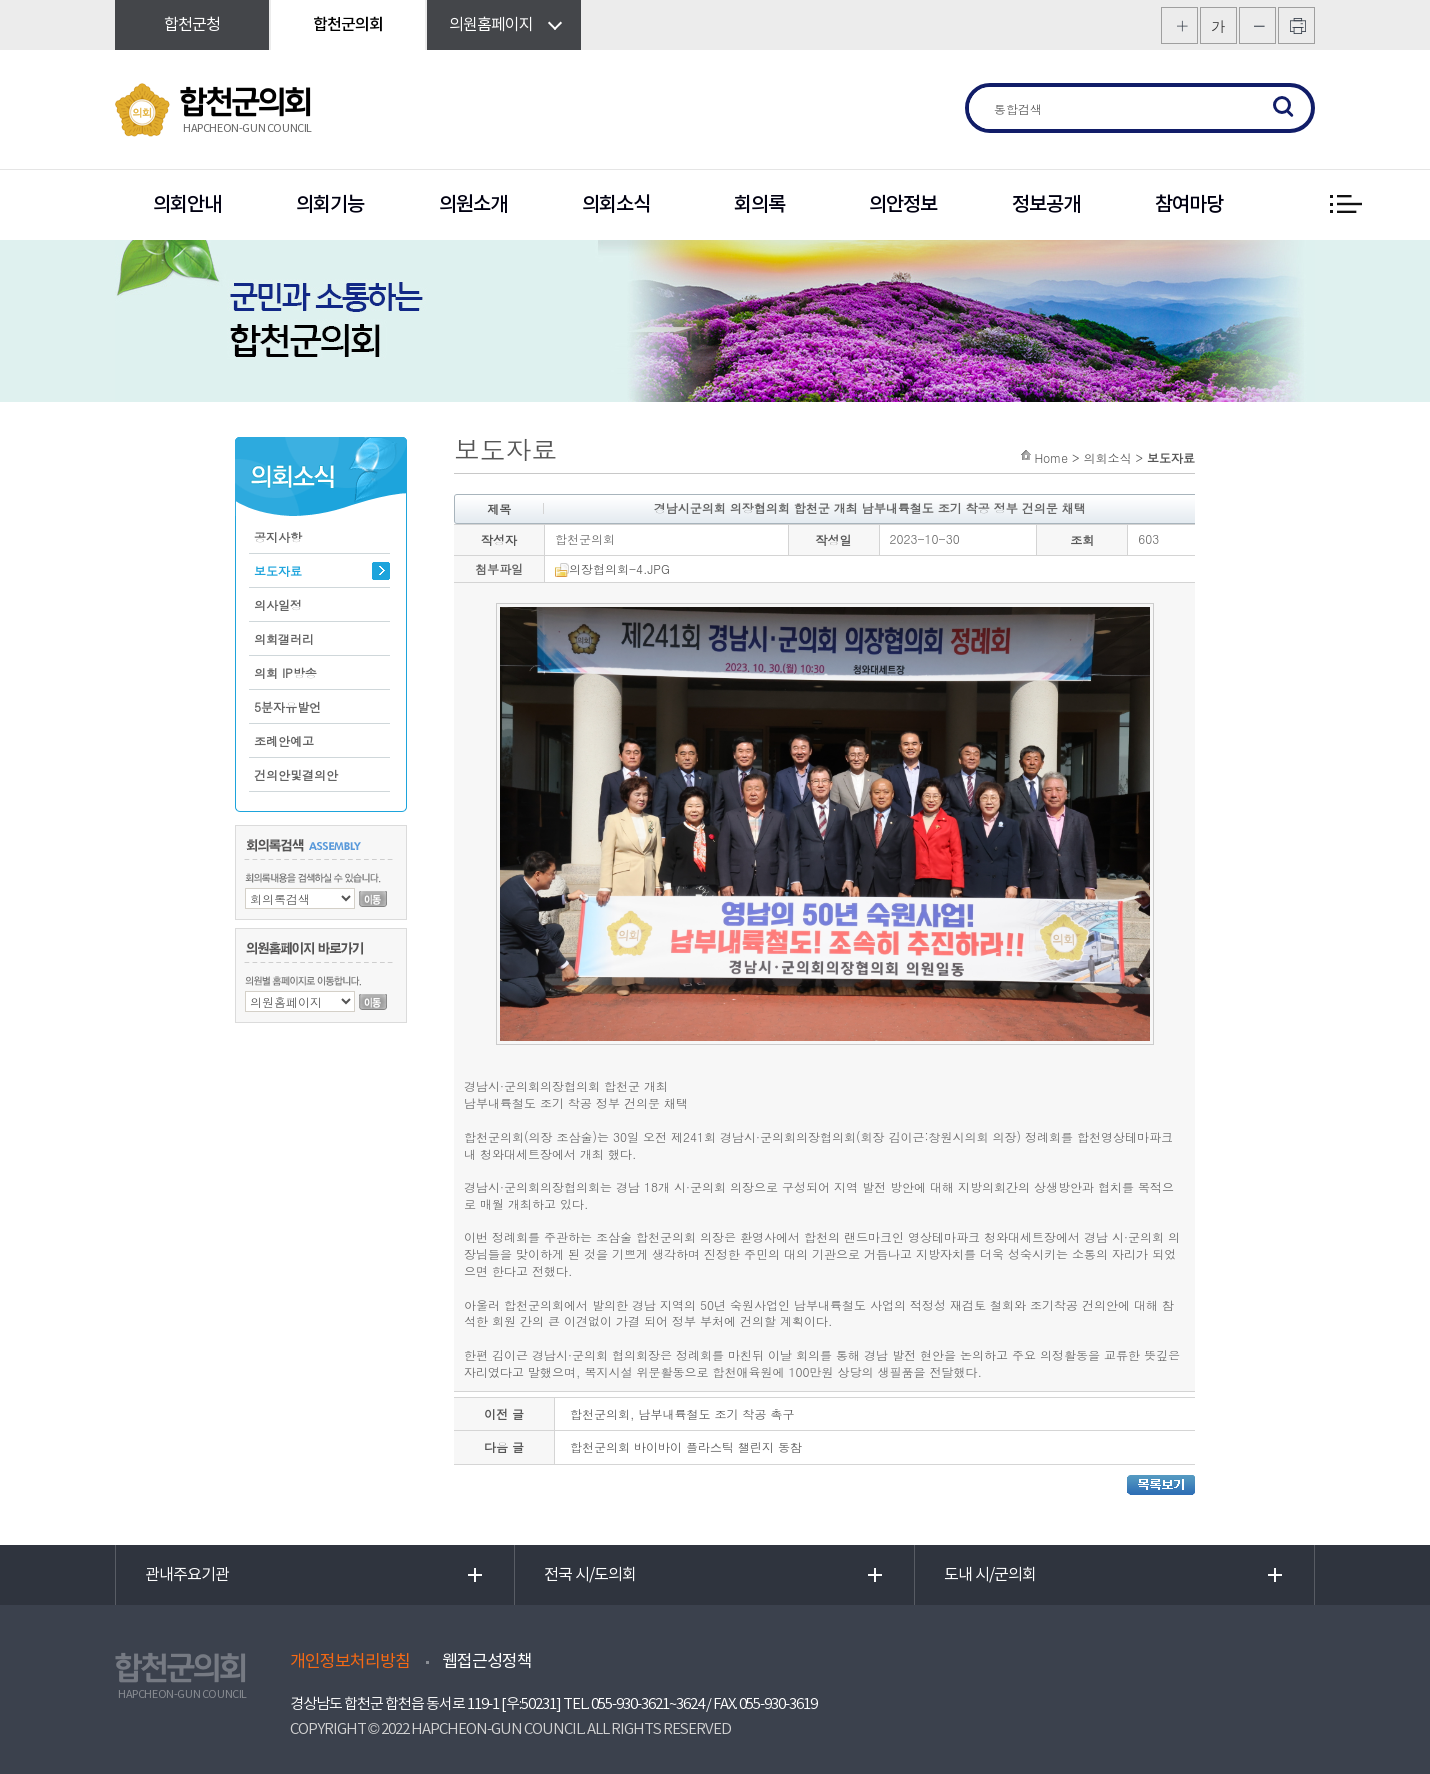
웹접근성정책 (487, 1662)
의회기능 (330, 205)
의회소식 (616, 205)
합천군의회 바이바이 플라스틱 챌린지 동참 (686, 1446)
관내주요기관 (187, 1575)
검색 (1284, 108)
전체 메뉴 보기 (1345, 205)
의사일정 (278, 604)
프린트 (1296, 25)
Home (1051, 457)
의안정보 (903, 205)
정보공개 (1046, 205)
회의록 (759, 205)
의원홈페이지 (491, 25)
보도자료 (278, 570)
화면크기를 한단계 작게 (1257, 25)
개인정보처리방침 (350, 1662)
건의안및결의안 (296, 774)
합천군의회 (348, 25)
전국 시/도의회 (590, 1575)
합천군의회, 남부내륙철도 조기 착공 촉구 (682, 1413)
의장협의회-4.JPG (612, 568)
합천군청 (192, 25)
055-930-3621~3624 (647, 1704)
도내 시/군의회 (990, 1575)
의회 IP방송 (285, 672)
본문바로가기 (0, 0)
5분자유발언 (287, 706)
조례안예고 (284, 740)
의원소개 (473, 205)
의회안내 (187, 205)
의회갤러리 (284, 638)
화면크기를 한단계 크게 (1179, 25)
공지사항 (278, 536)
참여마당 (1189, 205)
